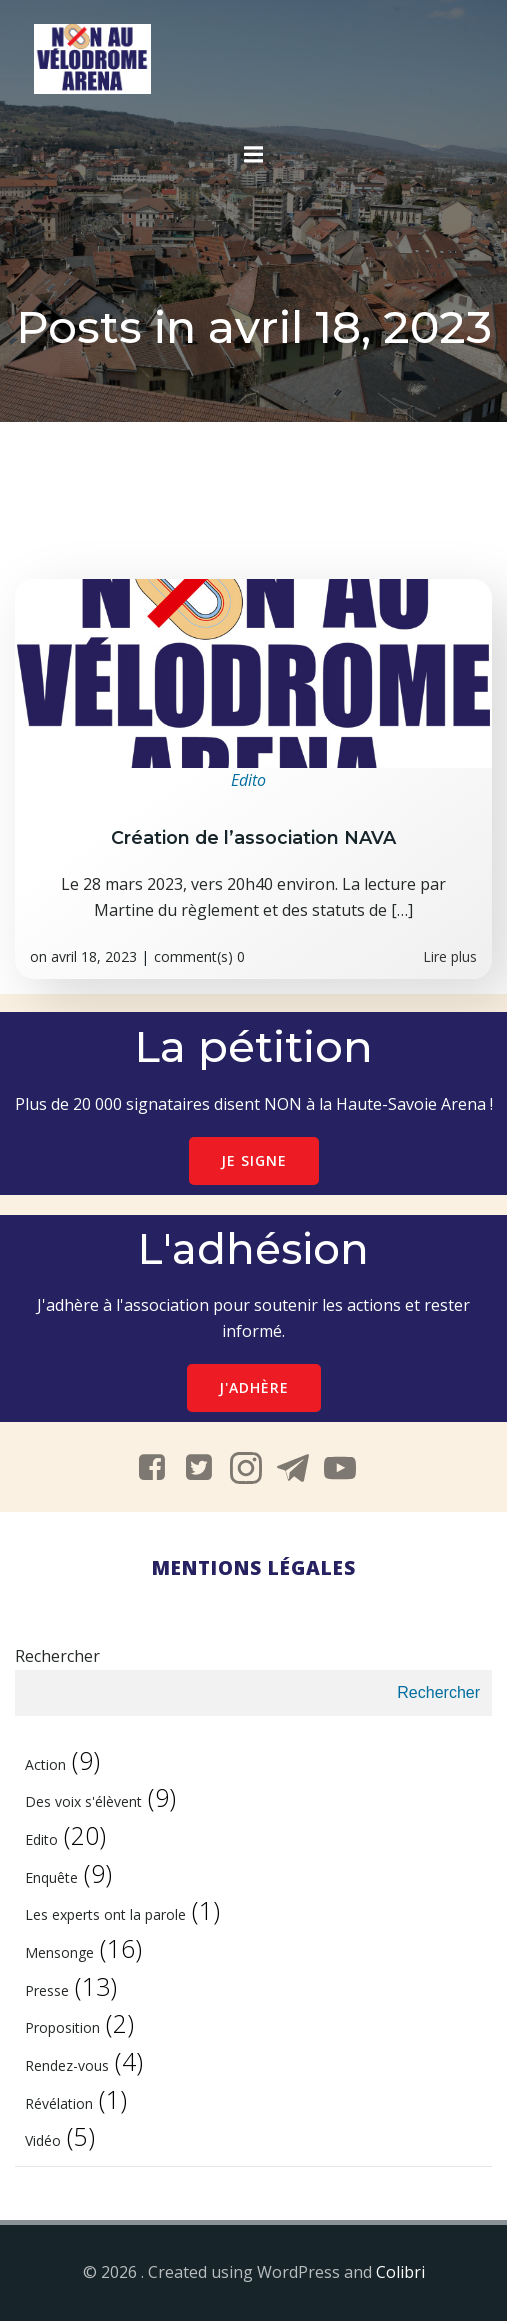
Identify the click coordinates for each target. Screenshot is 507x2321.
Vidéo (43, 2140)
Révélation (59, 2103)
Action (45, 1764)
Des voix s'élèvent (83, 1801)
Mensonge (59, 1952)
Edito (248, 780)
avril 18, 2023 (94, 956)
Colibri (400, 2272)
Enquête (51, 1877)
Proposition (62, 2027)
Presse (47, 1990)
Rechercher (57, 1656)
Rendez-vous (67, 2065)
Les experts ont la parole (105, 1914)
